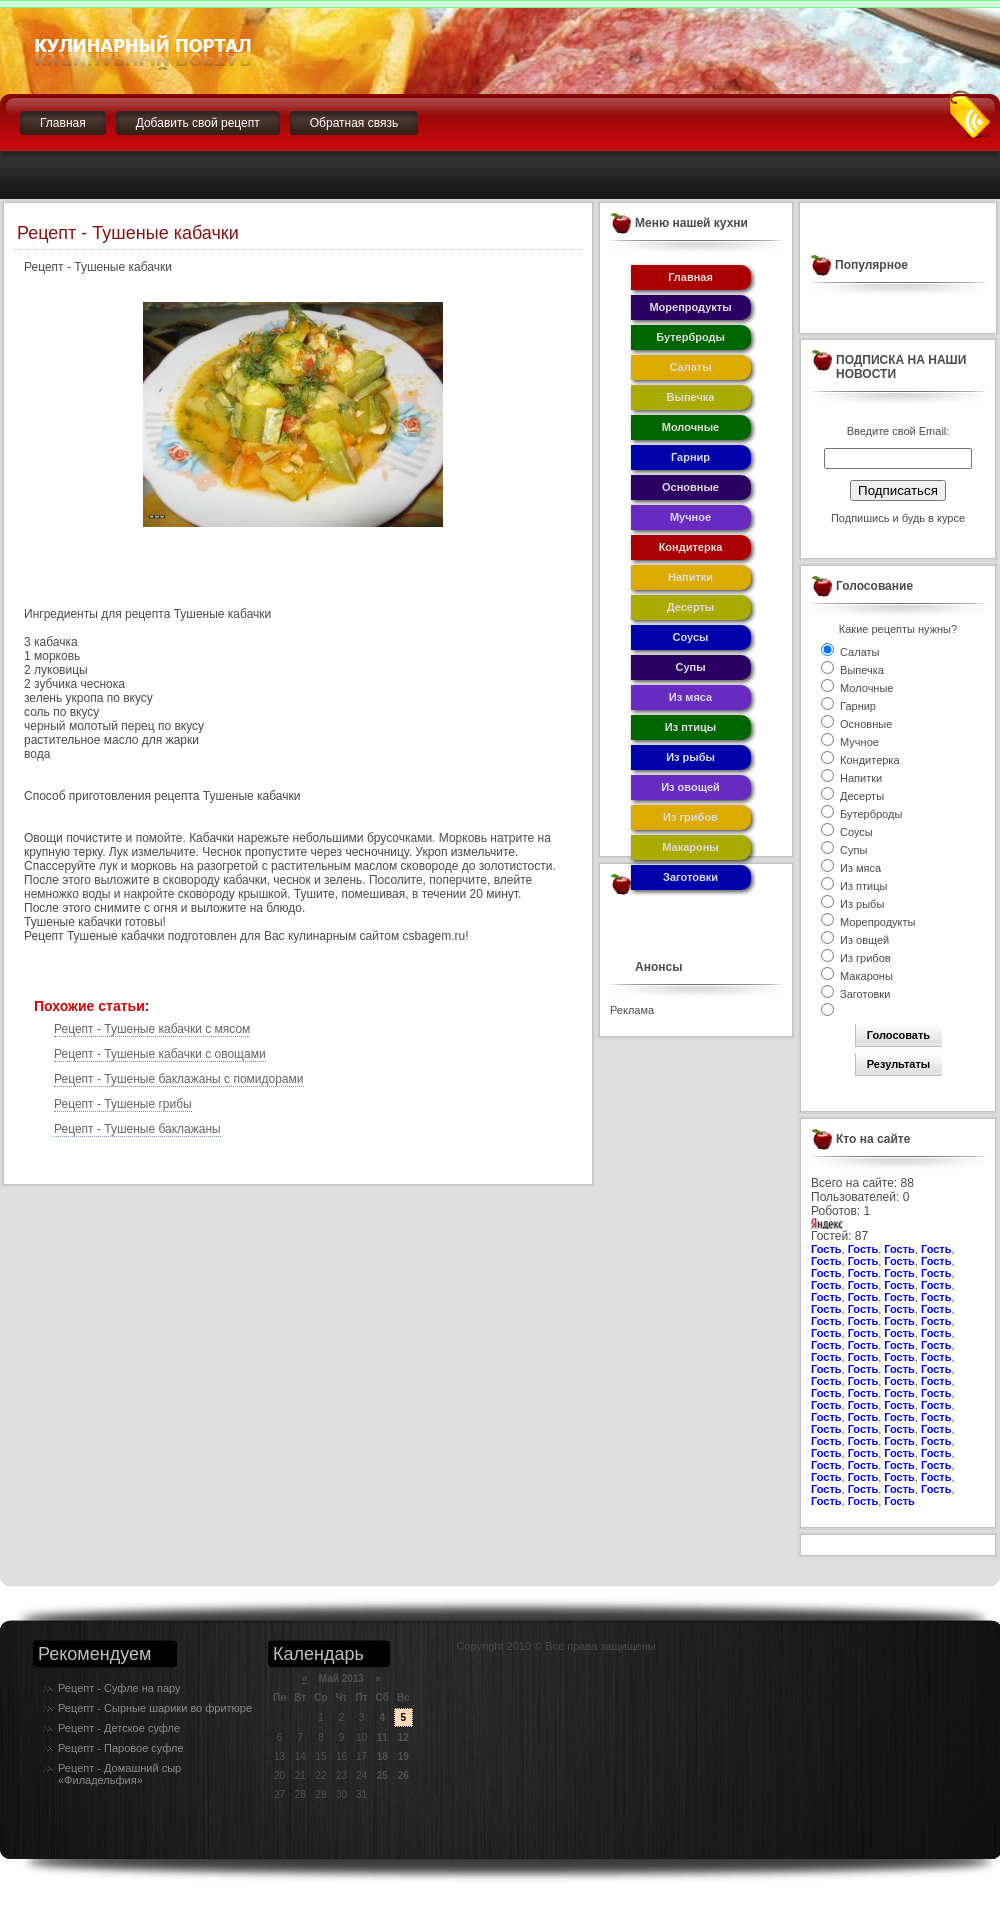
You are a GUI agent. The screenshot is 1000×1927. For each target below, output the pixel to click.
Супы (690, 667)
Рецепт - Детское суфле (119, 1728)
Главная (63, 123)
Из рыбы (690, 757)
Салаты (690, 367)
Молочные (690, 427)
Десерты (691, 607)
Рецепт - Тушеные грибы (123, 1104)
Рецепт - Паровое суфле (121, 1748)
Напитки (690, 577)
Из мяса (690, 697)
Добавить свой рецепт (198, 123)
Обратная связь (354, 123)
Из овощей (690, 787)
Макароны (690, 847)
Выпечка (691, 397)
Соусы (691, 637)
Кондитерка (691, 547)
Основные (690, 487)
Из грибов (690, 817)
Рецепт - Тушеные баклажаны (137, 1129)
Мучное (690, 517)
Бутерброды (690, 337)
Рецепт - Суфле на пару (119, 1688)
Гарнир (690, 457)
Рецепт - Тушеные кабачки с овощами (160, 1054)
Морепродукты (690, 307)
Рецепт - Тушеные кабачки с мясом (152, 1029)
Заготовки (690, 877)
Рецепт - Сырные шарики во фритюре (155, 1708)
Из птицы (690, 727)
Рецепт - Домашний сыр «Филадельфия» (119, 1774)
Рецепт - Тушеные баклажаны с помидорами (179, 1079)
